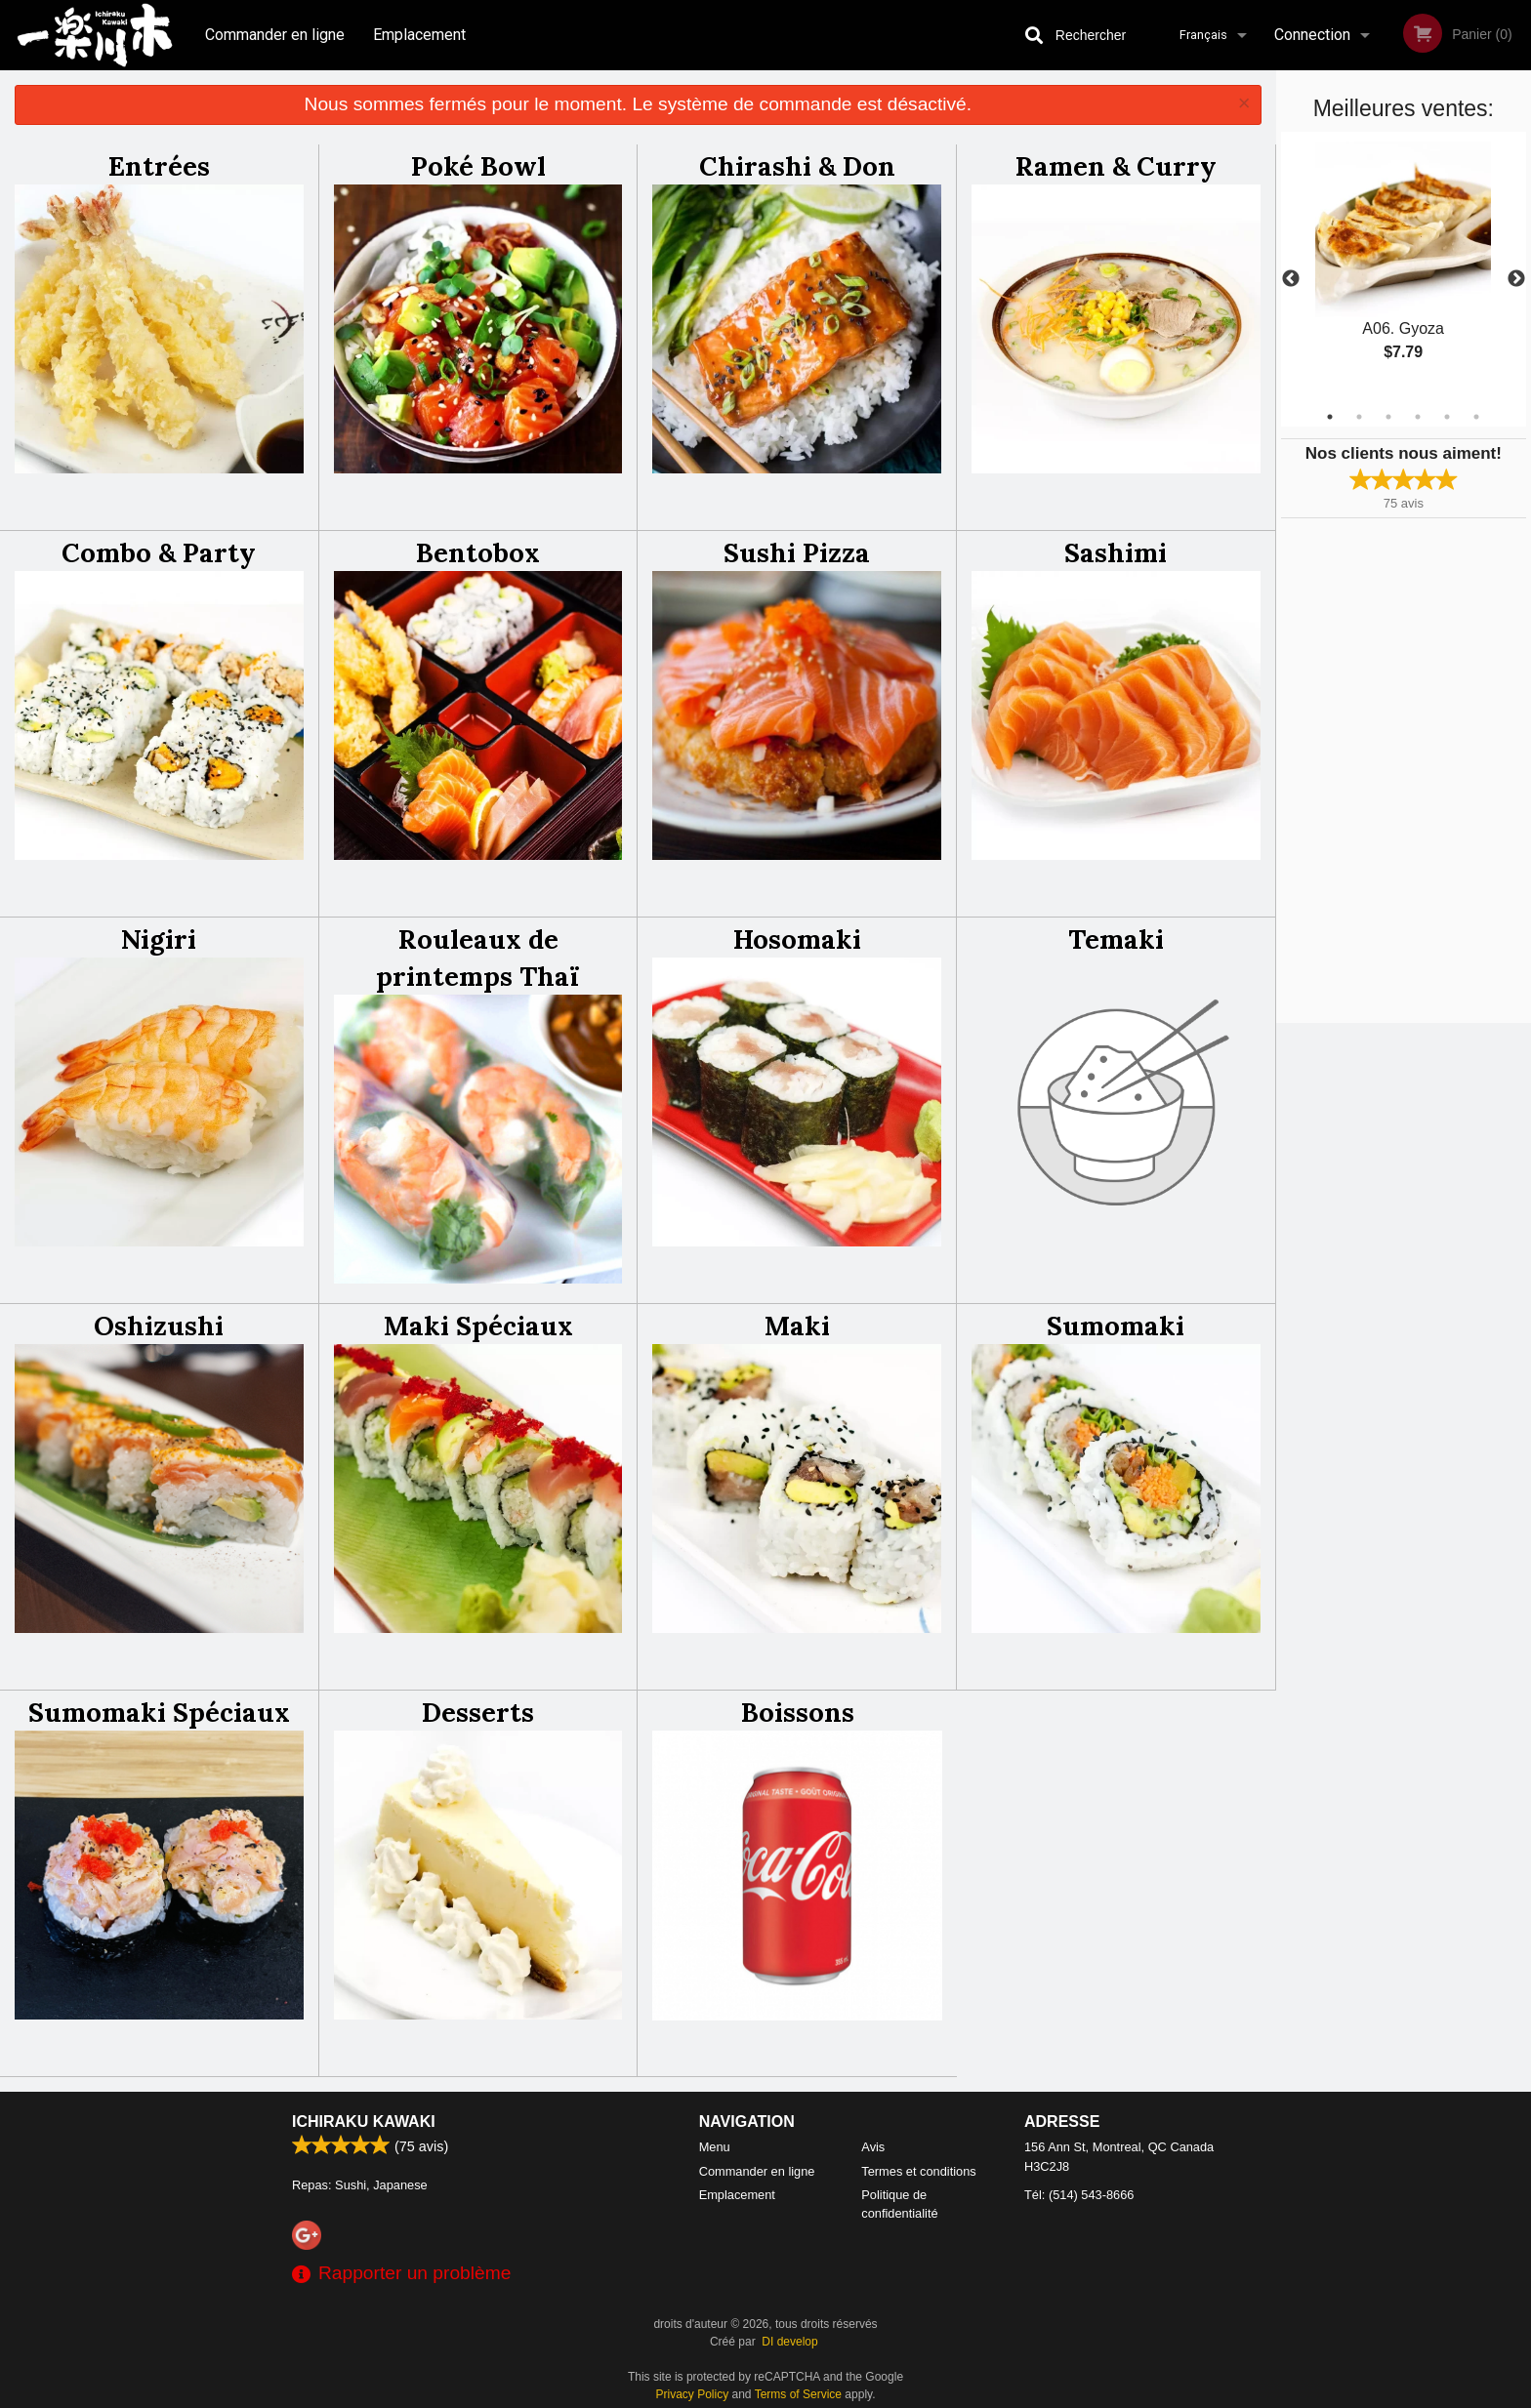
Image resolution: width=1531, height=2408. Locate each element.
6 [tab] (1476, 417)
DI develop (789, 2341)
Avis (873, 2147)
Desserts (478, 1712)
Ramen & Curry (1116, 166)
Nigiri (158, 939)
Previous (1291, 279)
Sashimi (1115, 552)
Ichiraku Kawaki (363, 2121)
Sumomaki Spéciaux (159, 1712)
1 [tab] (1330, 417)
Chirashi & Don (797, 166)
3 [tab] (1388, 417)
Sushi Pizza (797, 552)
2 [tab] (1359, 417)
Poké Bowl (478, 166)
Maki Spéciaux (478, 1325)
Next (1516, 279)
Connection (1312, 34)
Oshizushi (159, 1325)
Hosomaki (797, 939)
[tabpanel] (1403, 267)
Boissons (797, 1712)
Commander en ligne (275, 34)
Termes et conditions (918, 2171)
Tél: (1079, 2194)
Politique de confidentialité (899, 2204)
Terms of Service (798, 2394)
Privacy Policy (692, 2394)
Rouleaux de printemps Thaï (478, 957)
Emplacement (419, 34)
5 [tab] (1447, 417)
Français (1203, 34)
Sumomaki (1115, 1325)
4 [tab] (1418, 417)
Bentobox (478, 552)
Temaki (1116, 939)
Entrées (159, 166)
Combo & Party (159, 552)
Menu (714, 2147)
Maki (797, 1325)
